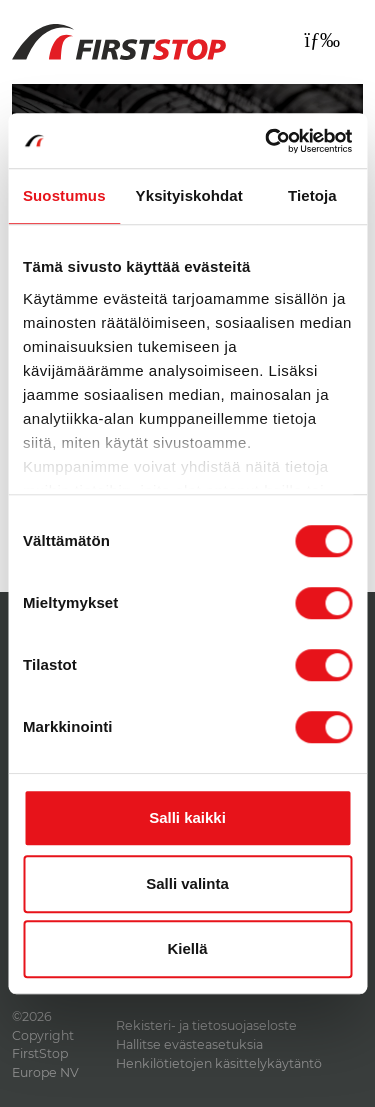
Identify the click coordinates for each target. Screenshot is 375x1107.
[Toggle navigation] (322, 40)
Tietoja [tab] (312, 195)
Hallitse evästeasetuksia (189, 1044)
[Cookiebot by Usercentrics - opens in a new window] (267, 141)
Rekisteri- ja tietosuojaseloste (206, 1025)
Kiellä (187, 948)
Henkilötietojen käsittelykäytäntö (219, 1063)
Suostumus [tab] (64, 195)
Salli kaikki (187, 817)
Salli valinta (187, 883)
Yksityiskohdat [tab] (189, 195)
